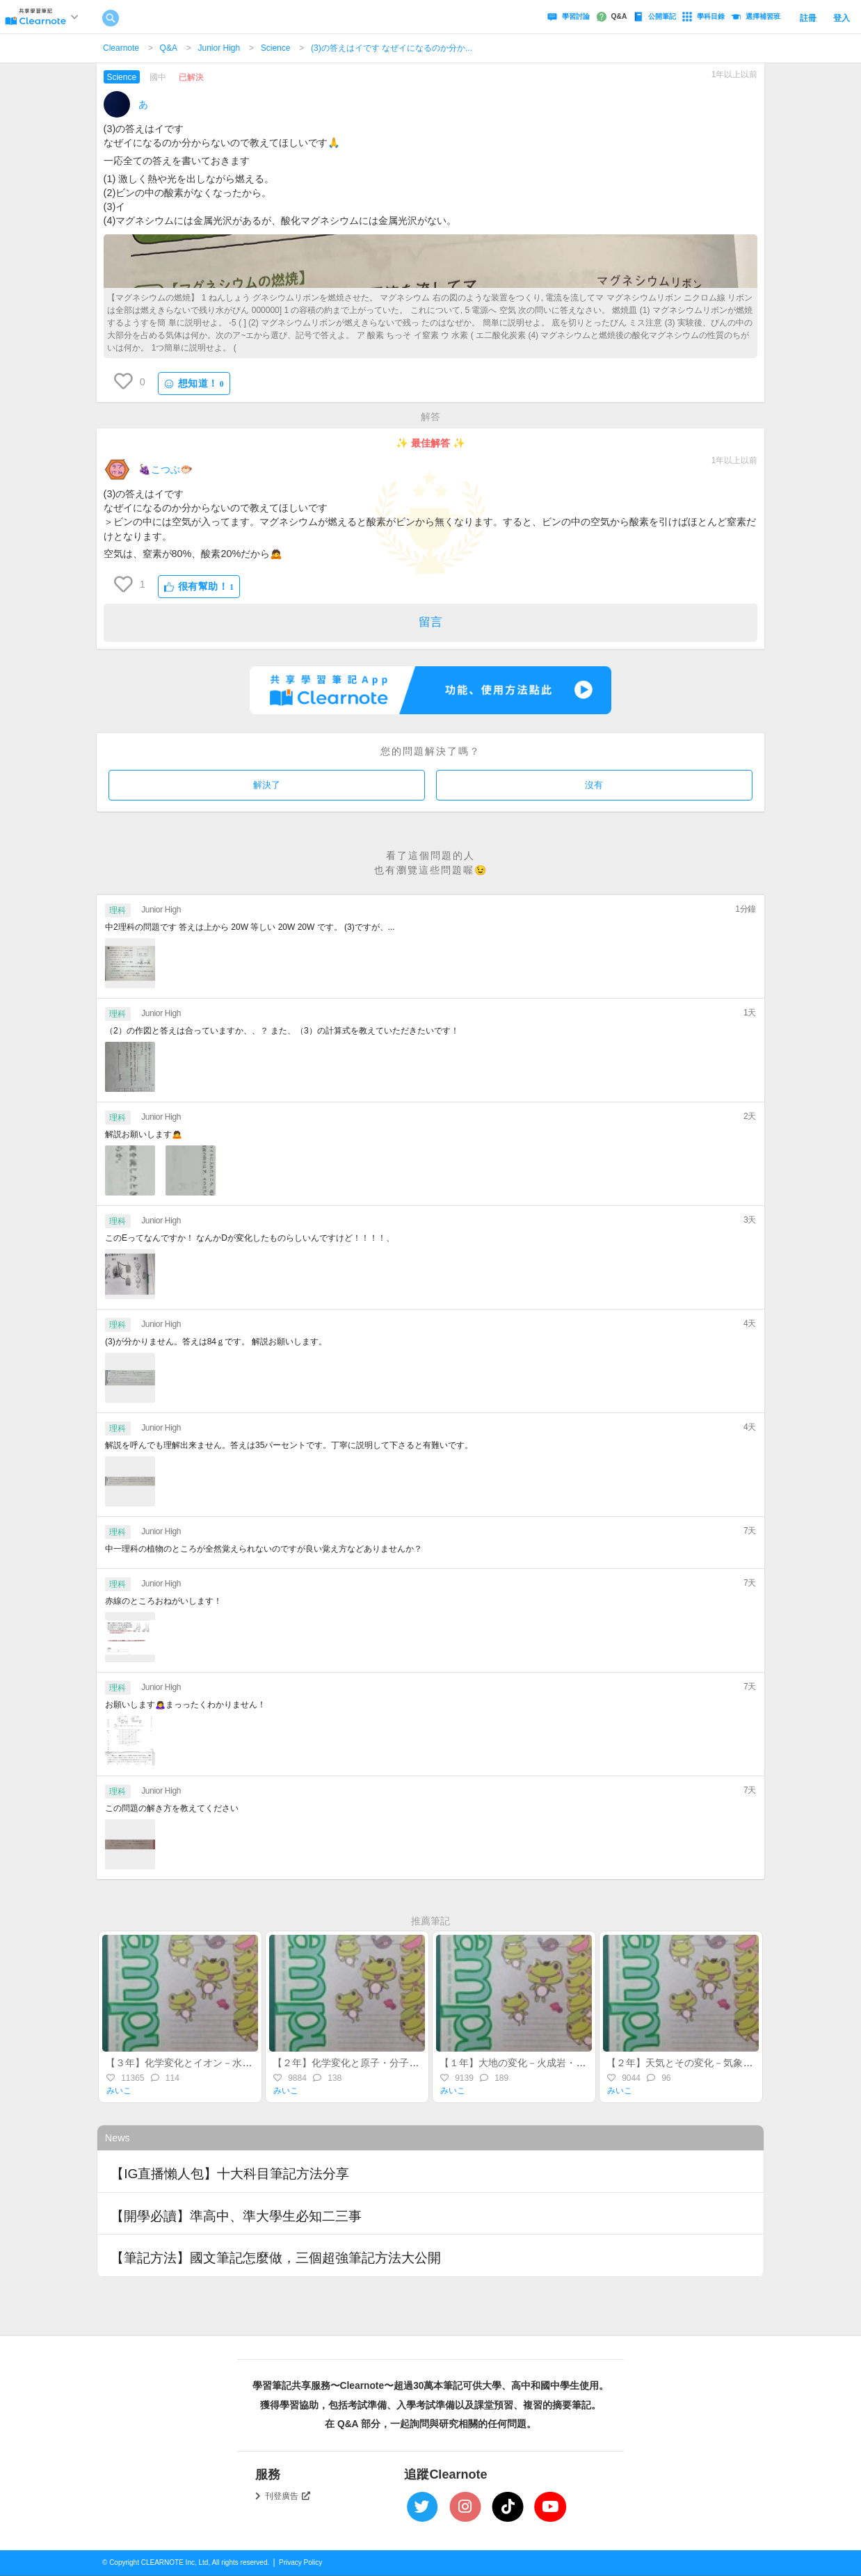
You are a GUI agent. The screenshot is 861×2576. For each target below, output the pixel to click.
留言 (430, 622)
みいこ (118, 2090)
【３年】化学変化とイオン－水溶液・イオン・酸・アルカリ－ (242, 2062)
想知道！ (194, 383)
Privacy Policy (300, 2562)
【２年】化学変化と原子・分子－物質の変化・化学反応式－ (404, 2062)
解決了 (266, 785)
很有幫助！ (199, 586)
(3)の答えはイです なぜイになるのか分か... (391, 48)
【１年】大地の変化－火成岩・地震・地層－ (537, 2062)
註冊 (808, 18)
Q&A (168, 48)
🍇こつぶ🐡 (165, 469)
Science (276, 48)
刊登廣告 (288, 2496)
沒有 (594, 785)
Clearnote (121, 48)
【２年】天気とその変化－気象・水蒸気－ (698, 2062)
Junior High (219, 48)
